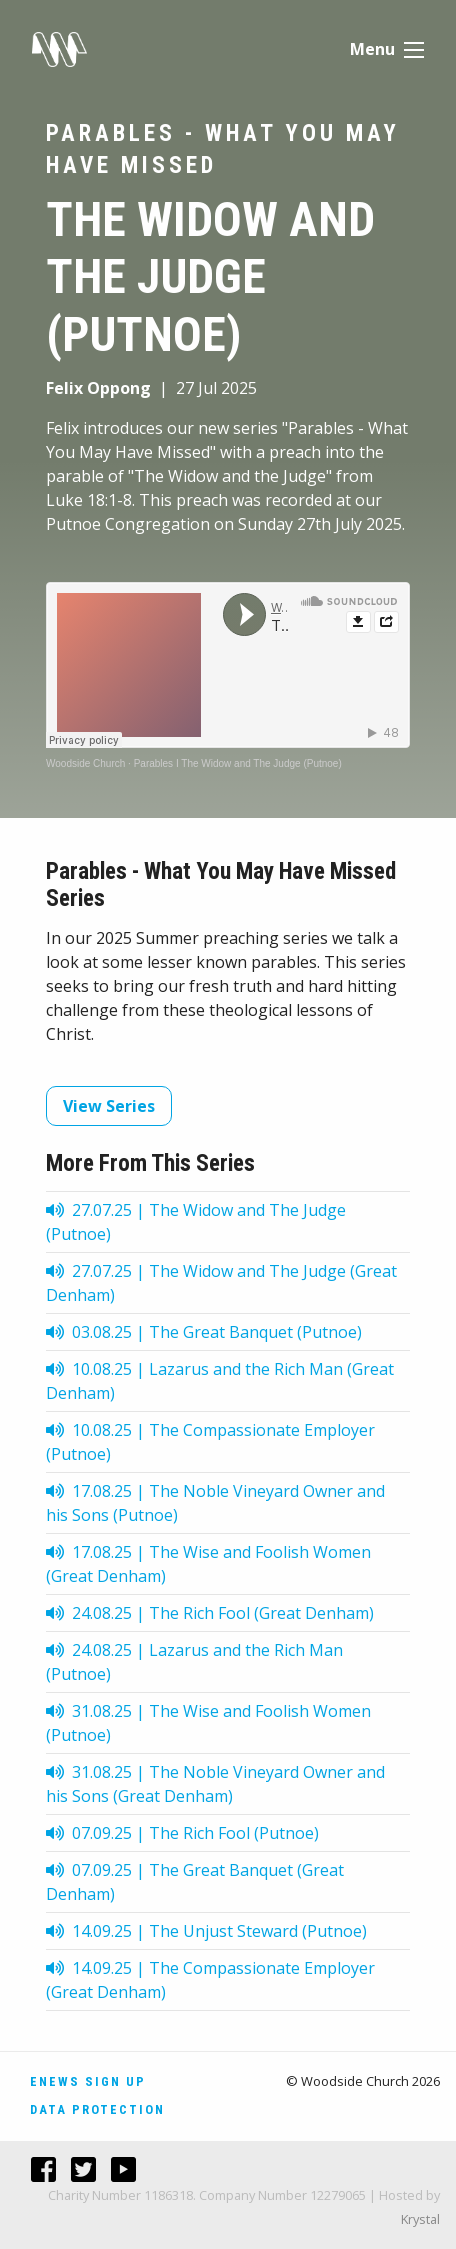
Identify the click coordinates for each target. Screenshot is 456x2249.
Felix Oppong (98, 388)
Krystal (420, 2219)
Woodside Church (85, 763)
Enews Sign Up (88, 2081)
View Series (109, 1106)
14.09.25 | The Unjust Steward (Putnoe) (206, 1931)
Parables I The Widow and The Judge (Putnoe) (238, 763)
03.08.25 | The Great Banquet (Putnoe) (204, 1332)
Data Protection (97, 2109)
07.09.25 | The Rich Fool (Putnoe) (182, 1833)
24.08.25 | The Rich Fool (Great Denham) (210, 1613)
